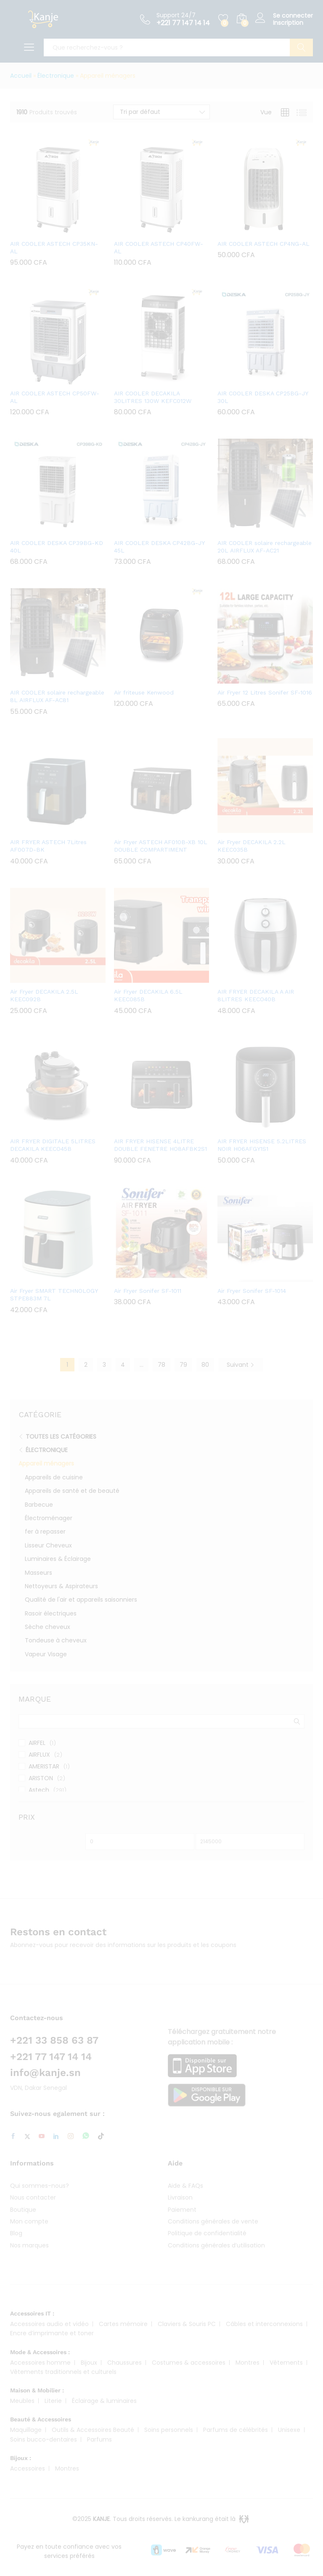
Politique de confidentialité (207, 2233)
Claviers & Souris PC (187, 2324)
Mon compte (29, 2221)
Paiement (182, 2209)
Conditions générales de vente (213, 2221)
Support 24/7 (176, 15)
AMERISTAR (44, 1766)
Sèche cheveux (47, 1627)
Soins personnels (168, 2430)
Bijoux (89, 2362)
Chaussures (124, 2362)
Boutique (23, 2209)
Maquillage (26, 2430)
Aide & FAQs (185, 2185)
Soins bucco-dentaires (43, 2439)
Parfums (99, 2439)
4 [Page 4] (123, 1364)
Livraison (180, 2197)
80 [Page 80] (205, 1364)
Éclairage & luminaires (104, 2401)
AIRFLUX (39, 1754)
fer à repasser (45, 1531)
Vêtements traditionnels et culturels (63, 2372)
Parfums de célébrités (235, 2430)
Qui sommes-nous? (39, 2185)
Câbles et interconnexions (264, 2324)
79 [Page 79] (183, 1364)
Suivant (240, 1364)
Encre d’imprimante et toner (52, 2333)
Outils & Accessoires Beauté (93, 2430)
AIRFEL (37, 1743)
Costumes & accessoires (188, 2362)
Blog (16, 2233)
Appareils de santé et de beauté (72, 1491)
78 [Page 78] (161, 1364)
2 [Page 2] (85, 1364)
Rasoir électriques (51, 1613)
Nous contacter (33, 2197)
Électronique (55, 75)
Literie (53, 2401)
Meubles (22, 2401)
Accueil (21, 75)
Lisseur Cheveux (48, 1545)
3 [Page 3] (104, 1364)
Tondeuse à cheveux (56, 1640)
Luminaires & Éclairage (58, 1559)
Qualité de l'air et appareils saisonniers (81, 1599)
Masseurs (38, 1572)
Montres (247, 2362)
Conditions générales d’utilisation (216, 2245)
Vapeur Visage (46, 1654)
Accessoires (27, 2468)
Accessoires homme (40, 2362)
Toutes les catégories (61, 1436)
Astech (39, 1790)
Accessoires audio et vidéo (49, 2324)
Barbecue (39, 1504)
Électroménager (48, 1518)
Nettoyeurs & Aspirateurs (61, 1586)
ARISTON (41, 1778)
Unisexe (289, 2430)
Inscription (288, 22)
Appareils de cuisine (54, 1477)
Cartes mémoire (123, 2324)
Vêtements (286, 2362)
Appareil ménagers (46, 1463)
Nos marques (29, 2245)
